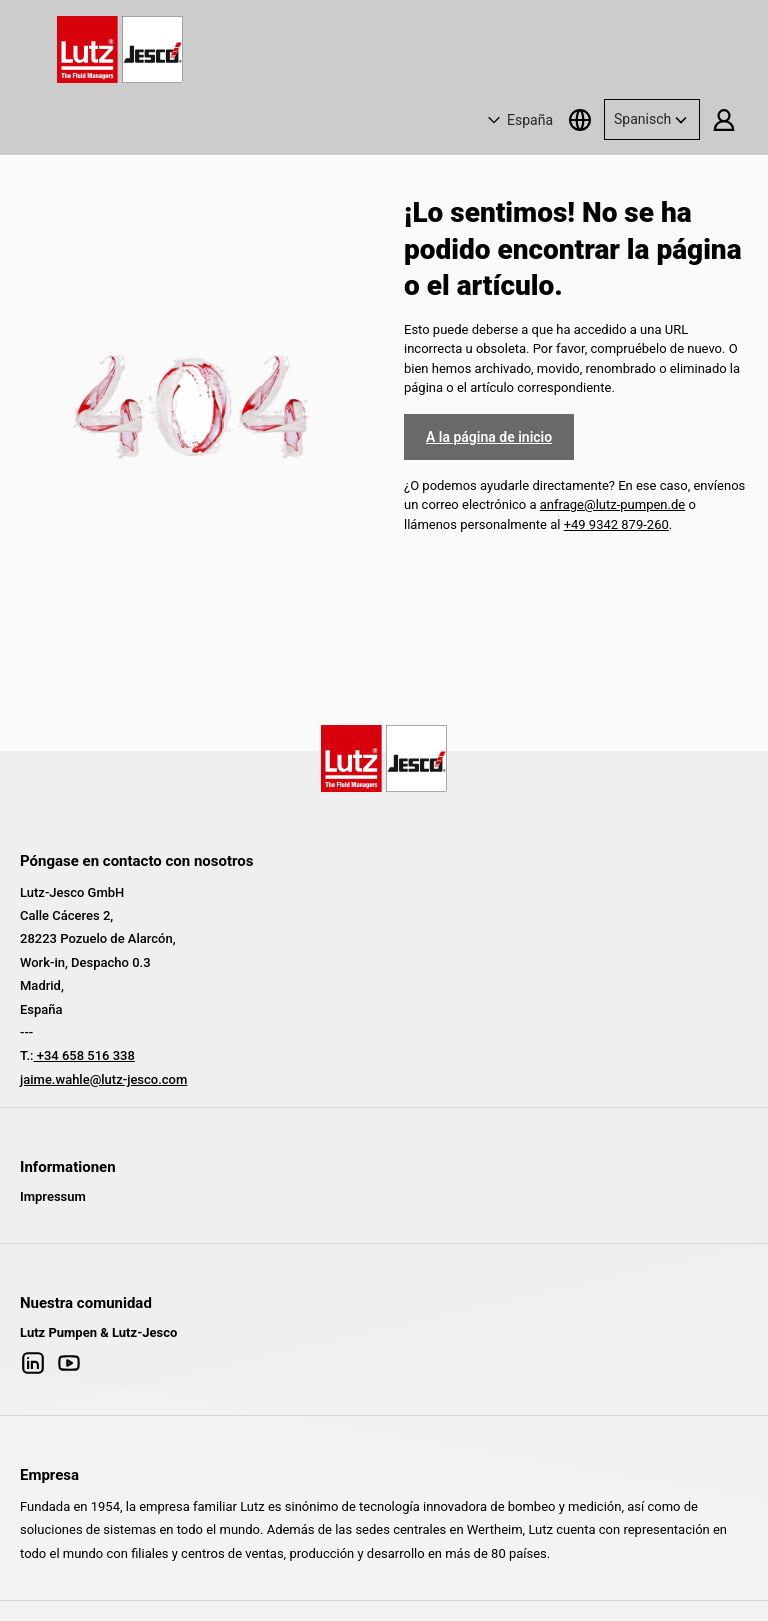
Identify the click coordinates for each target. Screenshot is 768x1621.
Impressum (53, 1196)
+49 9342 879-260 (616, 524)
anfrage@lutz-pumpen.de (612, 504)
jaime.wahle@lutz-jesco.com (103, 1079)
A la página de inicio (489, 437)
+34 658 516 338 (83, 1055)
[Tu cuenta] (724, 119)
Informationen (68, 1167)
